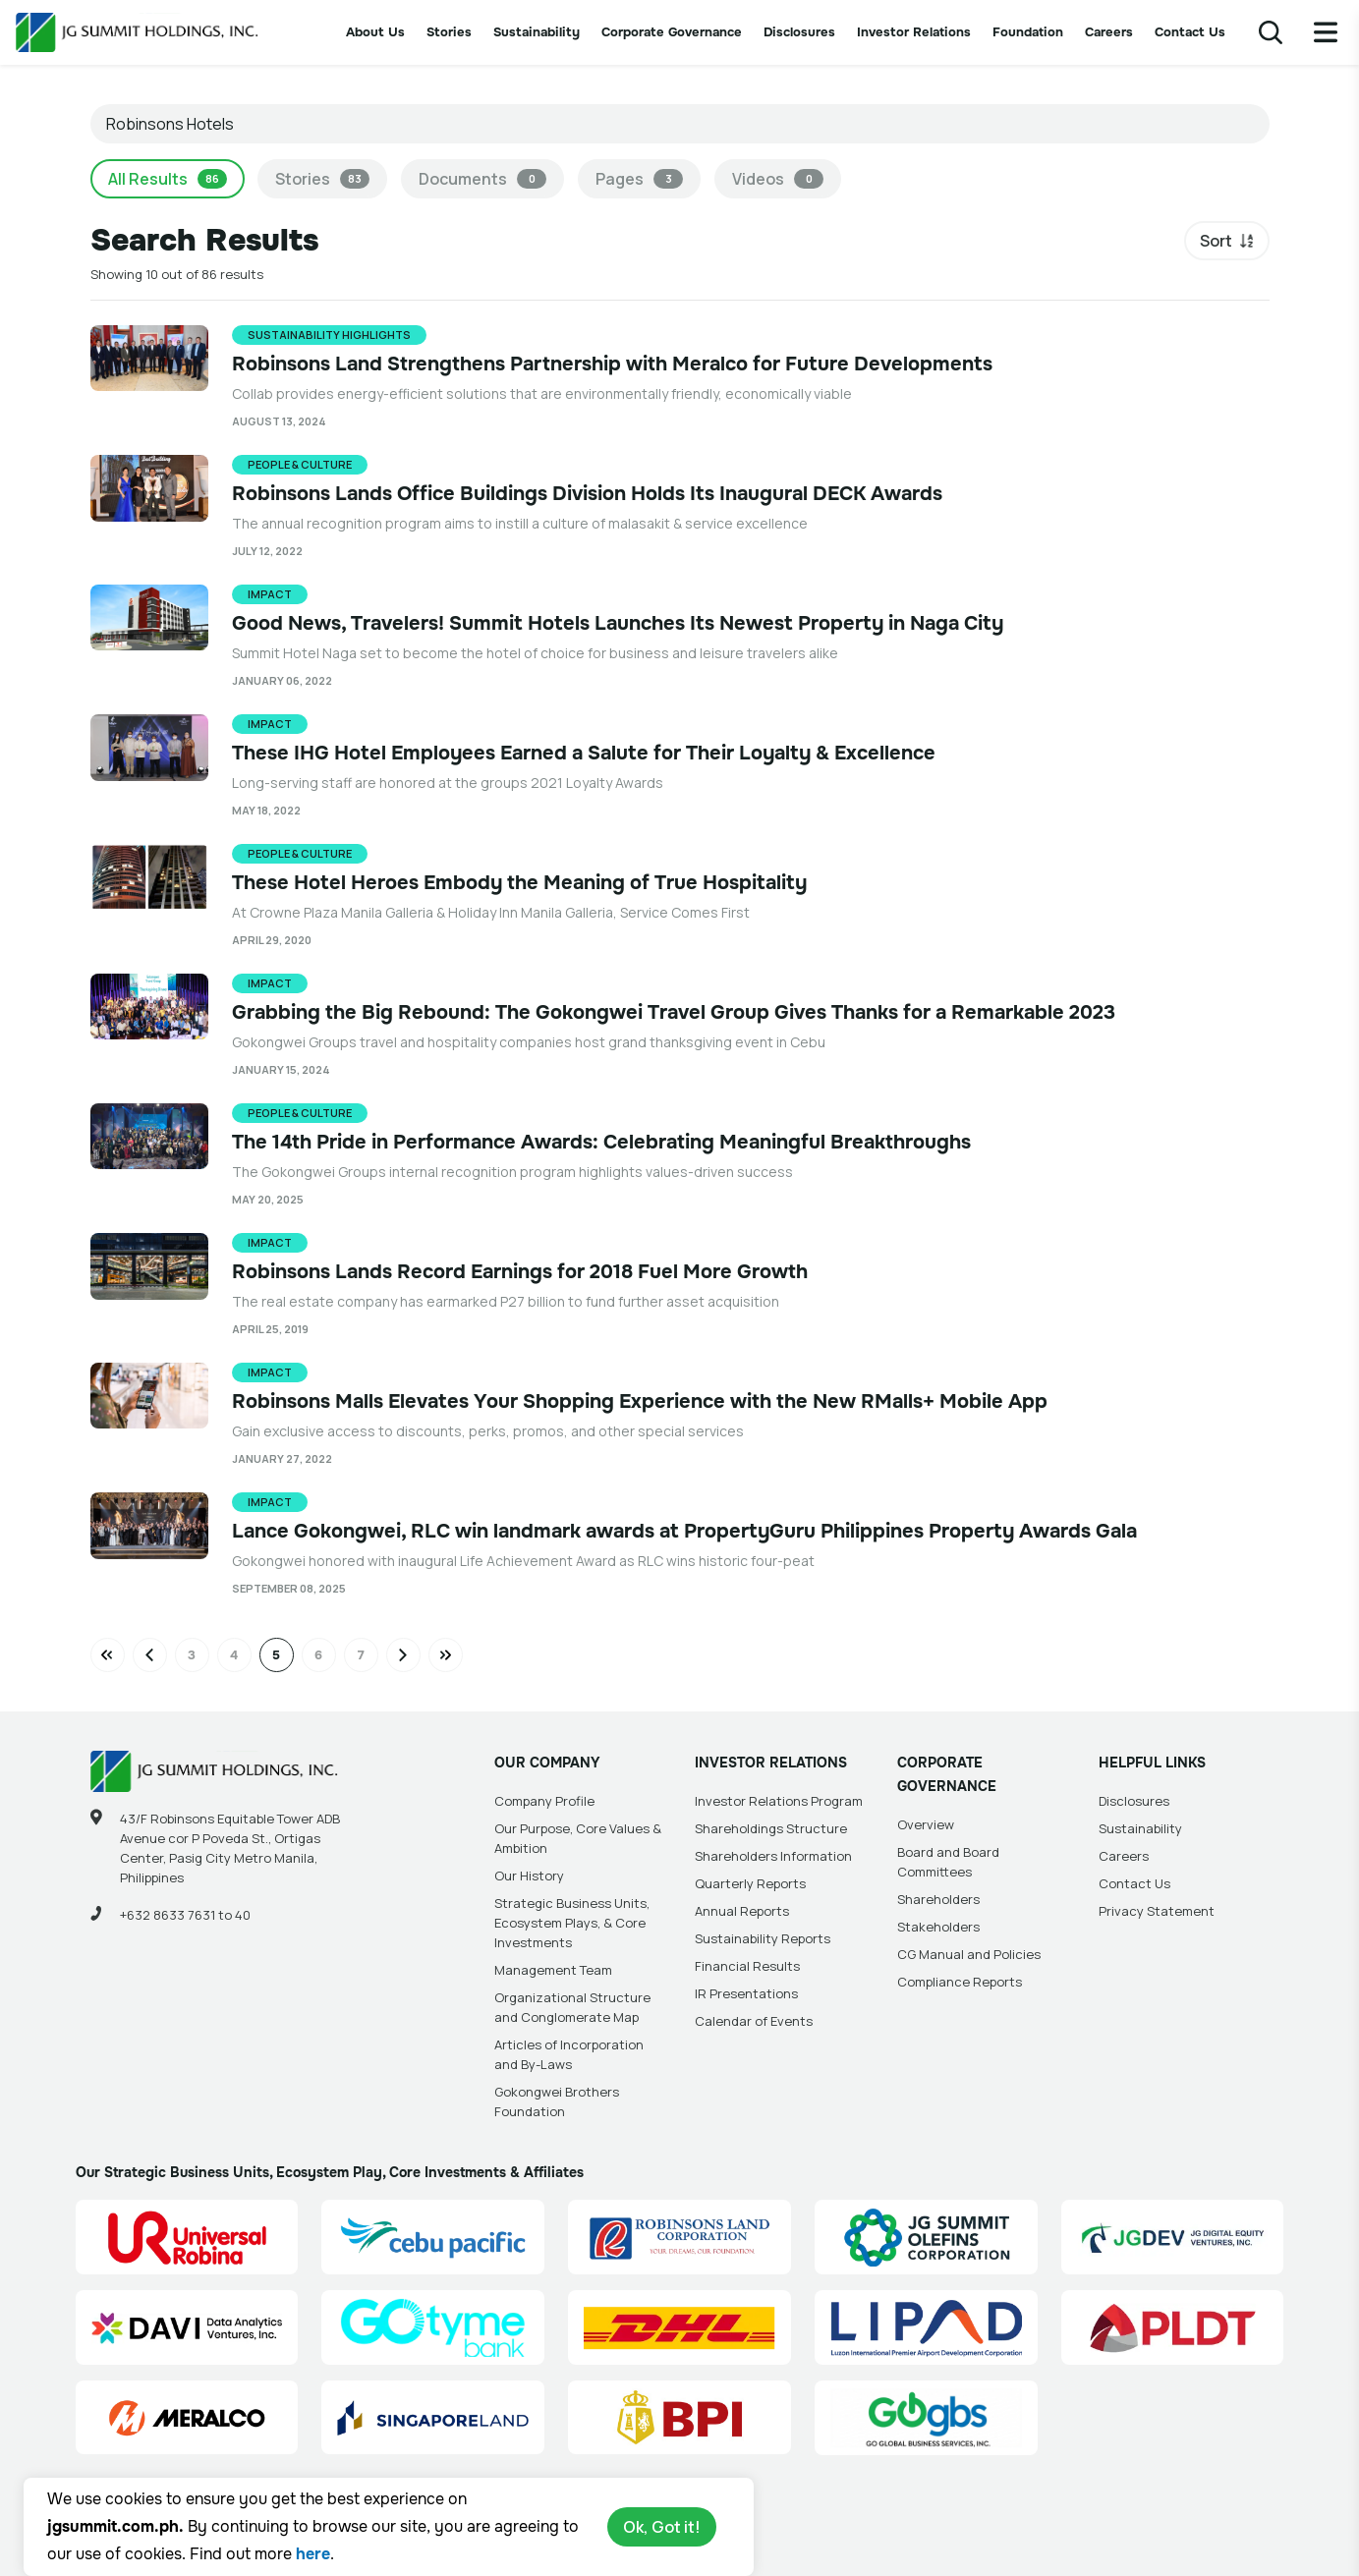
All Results (167, 179)
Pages (639, 179)
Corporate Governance (671, 32)
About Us (375, 32)
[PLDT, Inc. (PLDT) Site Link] (1172, 2327)
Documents (482, 179)
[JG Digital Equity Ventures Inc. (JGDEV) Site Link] (1172, 2237)
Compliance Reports (959, 1981)
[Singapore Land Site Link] (432, 2417)
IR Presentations (746, 1993)
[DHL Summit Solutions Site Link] (679, 2327)
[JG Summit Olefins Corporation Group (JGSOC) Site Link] (926, 2237)
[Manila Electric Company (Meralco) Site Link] (187, 2417)
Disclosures (799, 32)
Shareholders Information (773, 1856)
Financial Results (747, 1966)
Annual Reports (742, 1911)
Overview (925, 1824)
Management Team (553, 1970)
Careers (1109, 32)
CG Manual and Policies (969, 1954)
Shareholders (938, 1899)
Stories (449, 32)
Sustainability (536, 32)
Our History (529, 1875)
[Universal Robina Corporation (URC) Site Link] (187, 2237)
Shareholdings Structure (771, 1828)
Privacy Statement (1157, 1911)
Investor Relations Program (779, 1801)
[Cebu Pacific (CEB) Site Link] (432, 2237)
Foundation (1027, 32)
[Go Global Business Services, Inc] (926, 2417)
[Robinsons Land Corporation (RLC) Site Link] (679, 2237)
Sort (1216, 241)
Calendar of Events (754, 2021)
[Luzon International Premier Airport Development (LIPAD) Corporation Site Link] (926, 2327)
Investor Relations (914, 32)
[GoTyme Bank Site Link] (432, 2327)
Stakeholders (938, 1926)
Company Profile (544, 1801)
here (313, 2554)
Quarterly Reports (750, 1883)
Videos (777, 179)
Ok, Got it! (662, 2527)
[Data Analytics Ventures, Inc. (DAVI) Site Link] (187, 2327)
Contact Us (1190, 32)
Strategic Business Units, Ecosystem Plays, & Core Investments (572, 1922)
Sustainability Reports (762, 1938)
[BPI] (679, 2417)
